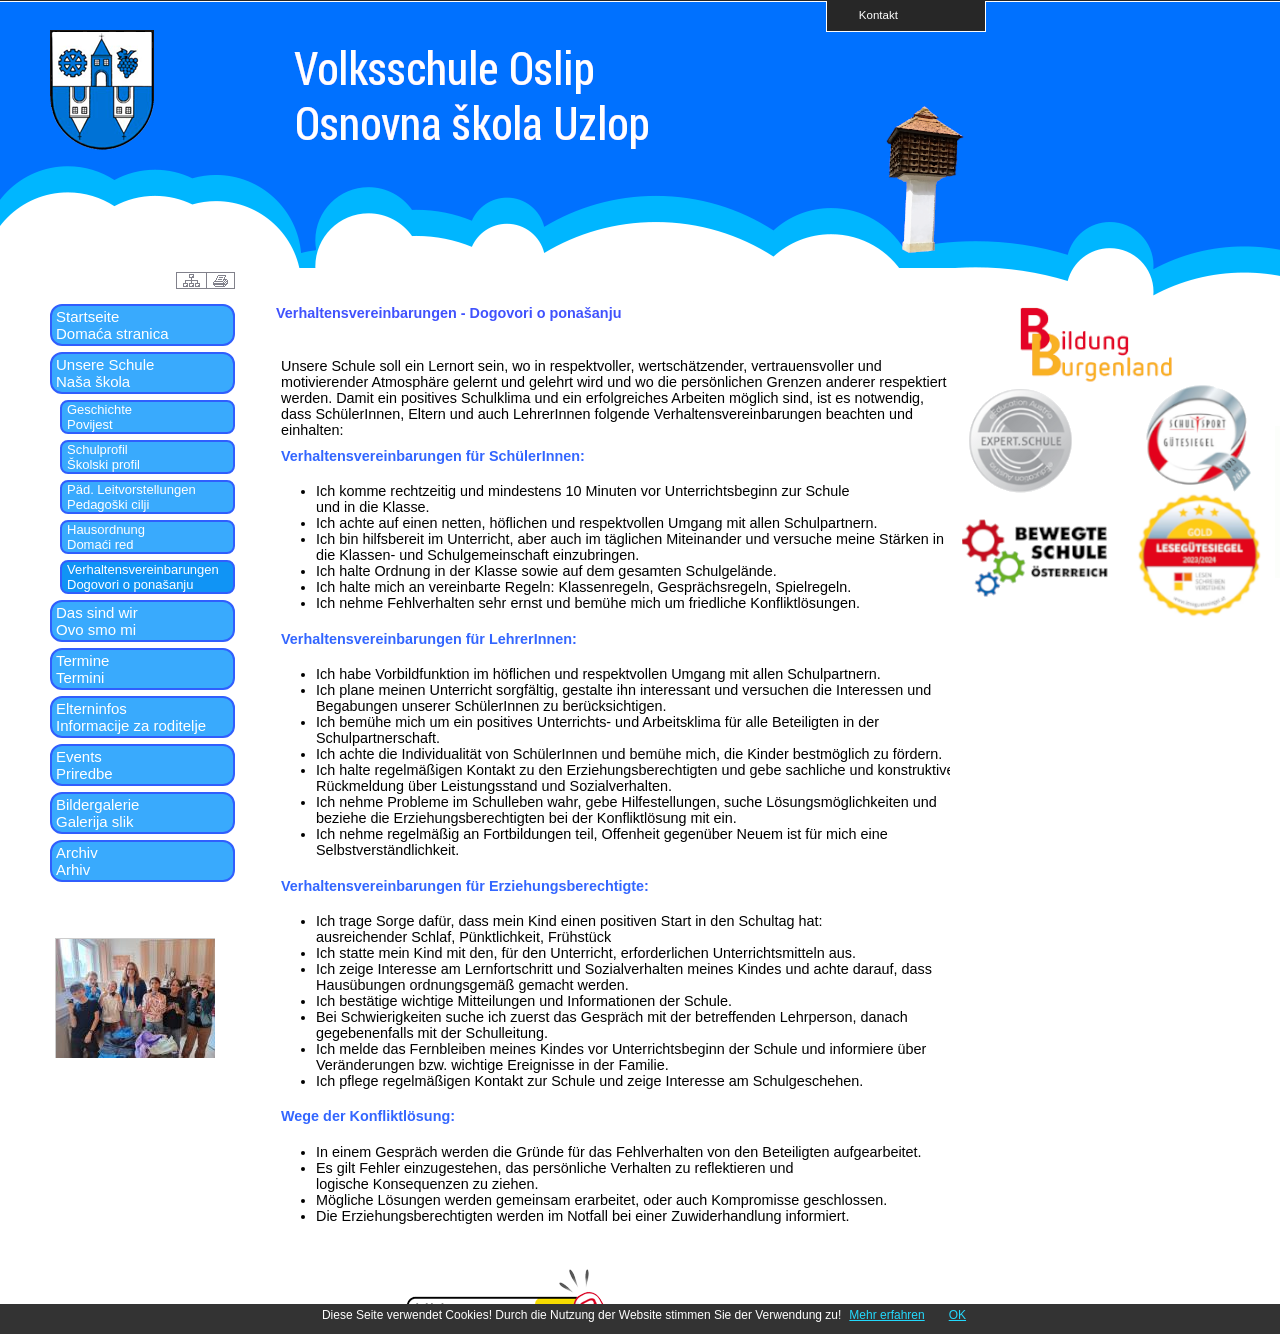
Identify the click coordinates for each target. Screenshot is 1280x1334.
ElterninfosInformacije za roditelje (131, 717)
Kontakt (872, 14)
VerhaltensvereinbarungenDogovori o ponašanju (143, 577)
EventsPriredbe (84, 765)
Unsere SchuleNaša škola (105, 373)
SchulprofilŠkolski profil (103, 457)
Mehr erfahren (886, 1315)
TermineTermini (82, 669)
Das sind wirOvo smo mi (97, 621)
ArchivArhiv (77, 861)
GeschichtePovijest (99, 417)
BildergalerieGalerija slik (97, 813)
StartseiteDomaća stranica (112, 325)
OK (957, 1315)
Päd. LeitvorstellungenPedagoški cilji (131, 497)
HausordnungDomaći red (106, 537)
